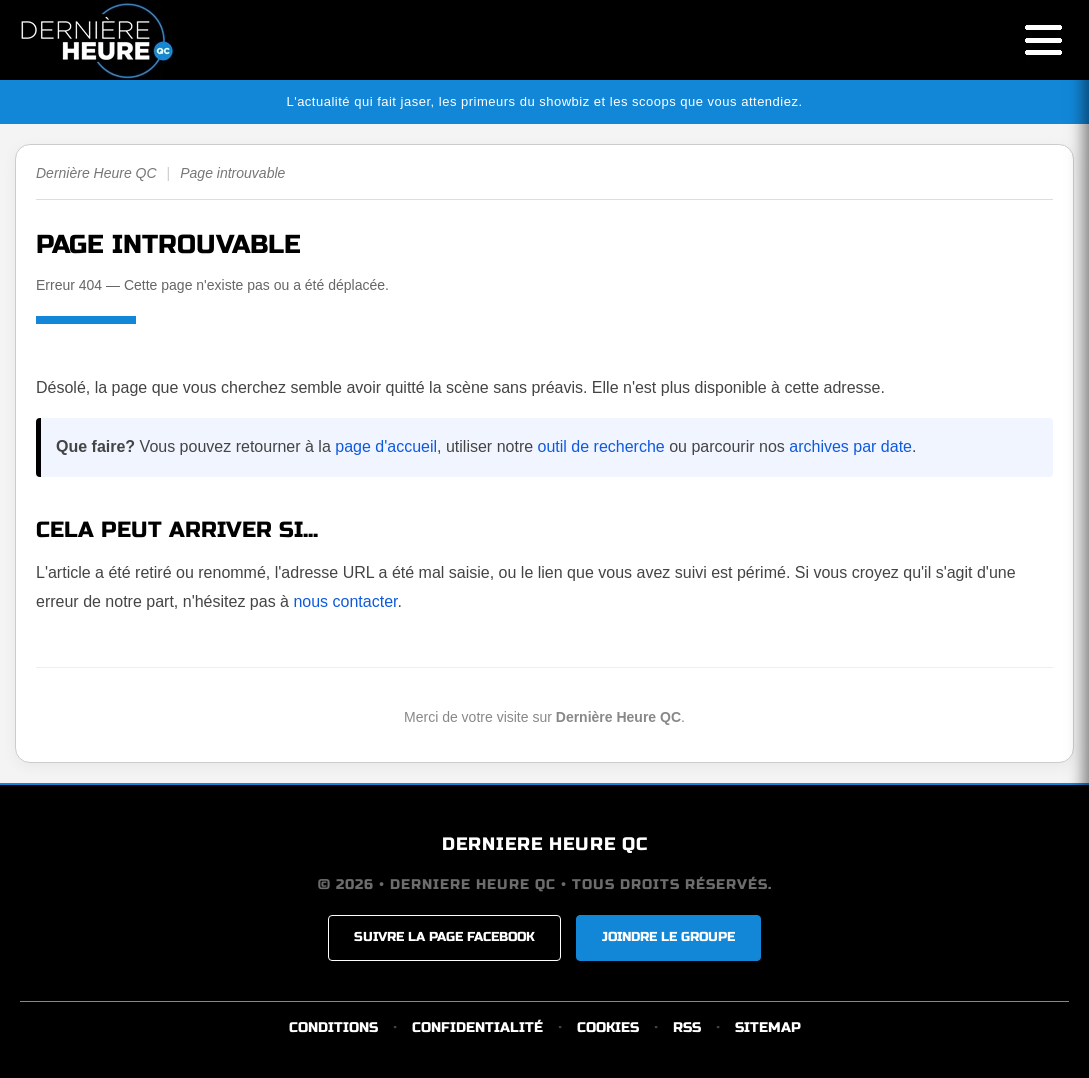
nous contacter (345, 601)
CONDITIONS (333, 1027)
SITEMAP (768, 1027)
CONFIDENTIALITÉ (477, 1027)
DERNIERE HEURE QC (545, 844)
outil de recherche (601, 446)
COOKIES (608, 1027)
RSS (687, 1027)
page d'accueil (386, 446)
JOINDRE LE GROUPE (668, 937)
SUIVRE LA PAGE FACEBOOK (444, 937)
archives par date (850, 446)
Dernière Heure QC (96, 173)
